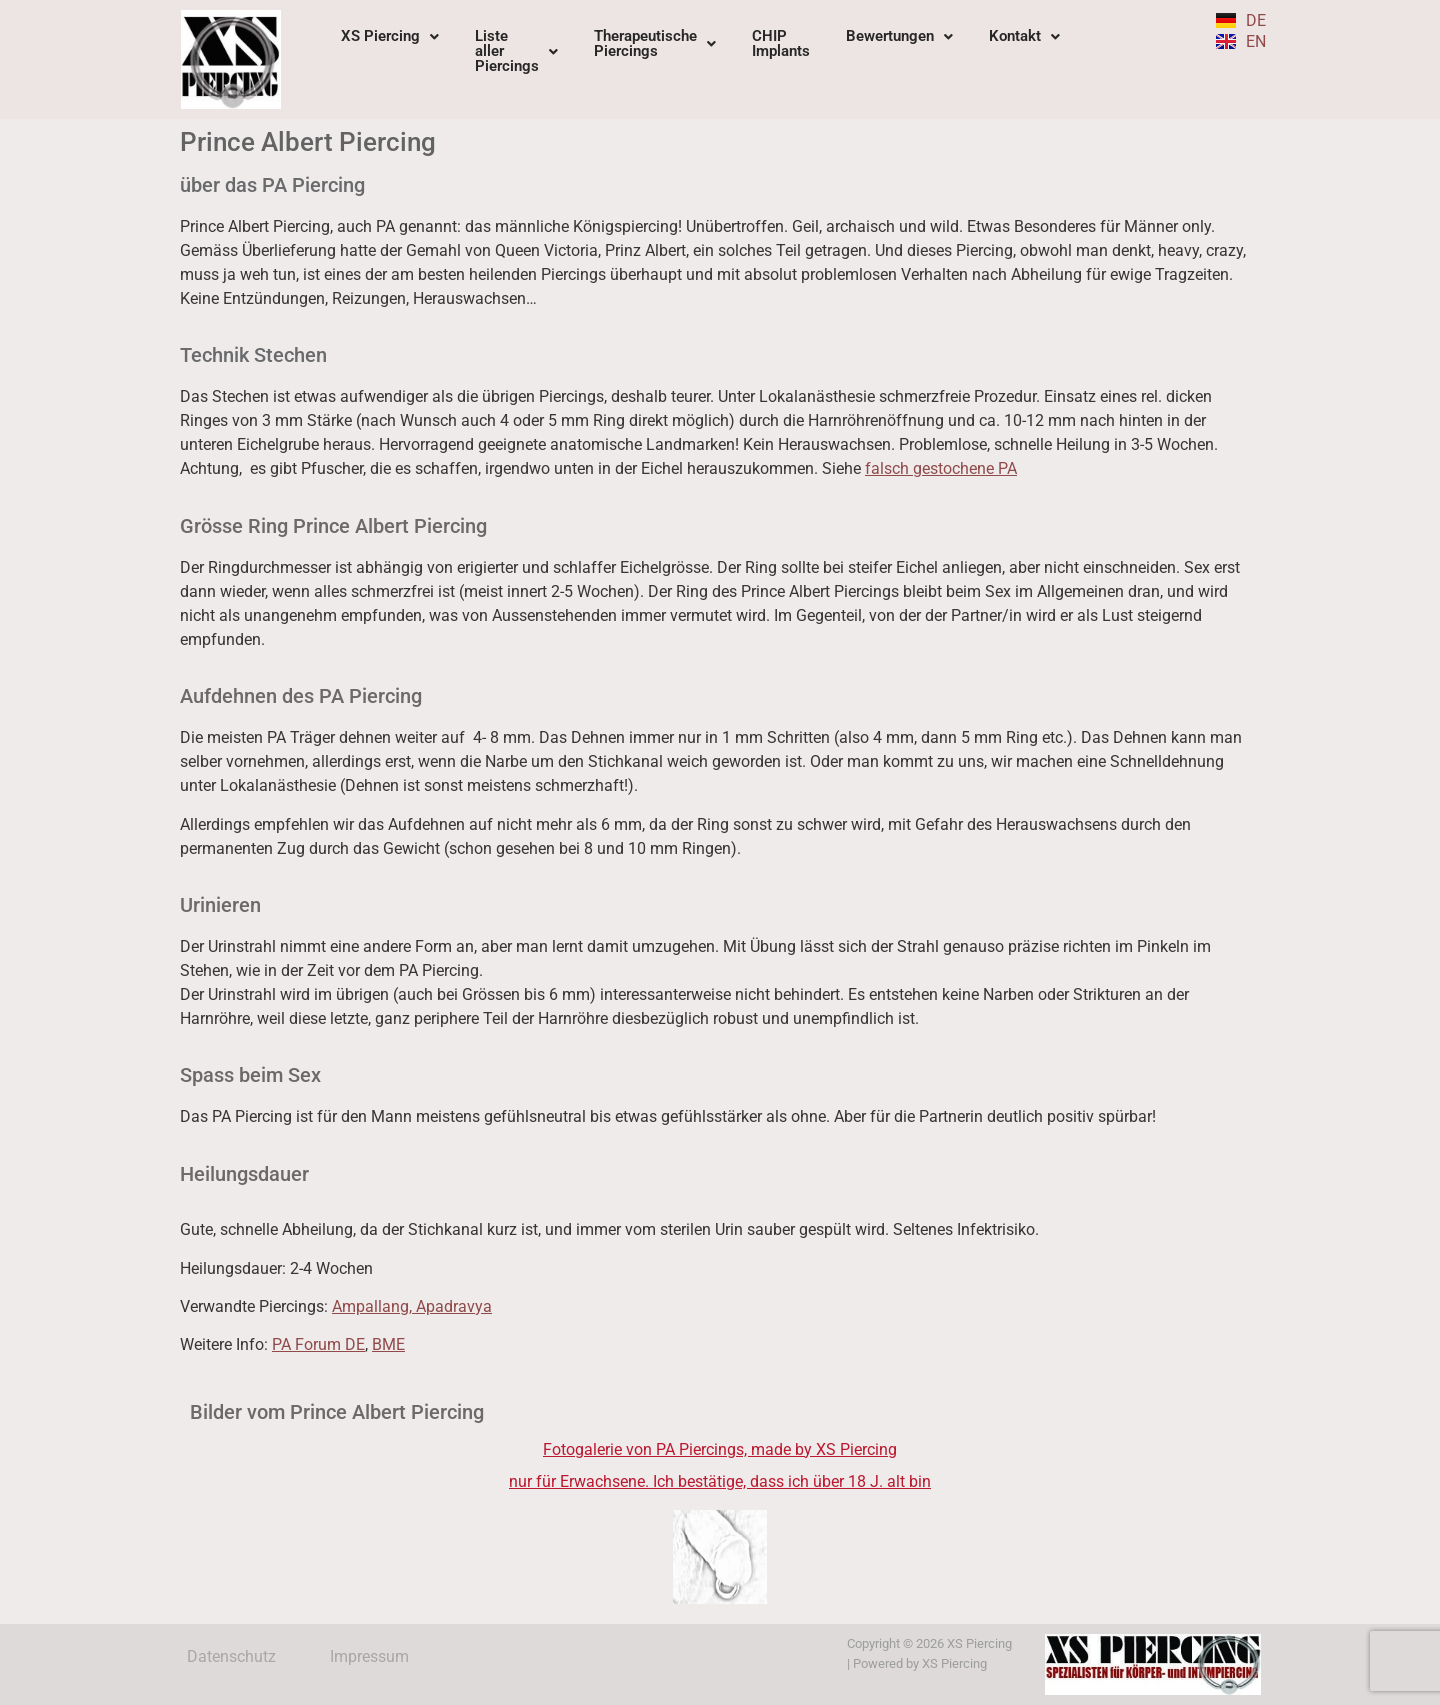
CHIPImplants (781, 43)
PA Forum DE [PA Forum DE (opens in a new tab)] (318, 1344)
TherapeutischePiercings (655, 43)
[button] (390, 36)
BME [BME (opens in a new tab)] (388, 1344)
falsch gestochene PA (941, 468)
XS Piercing (390, 36)
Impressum (369, 1656)
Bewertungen (899, 36)
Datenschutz (231, 1656)
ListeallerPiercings (516, 51)
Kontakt (1024, 36)
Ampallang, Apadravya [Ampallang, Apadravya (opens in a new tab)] (412, 1306)
